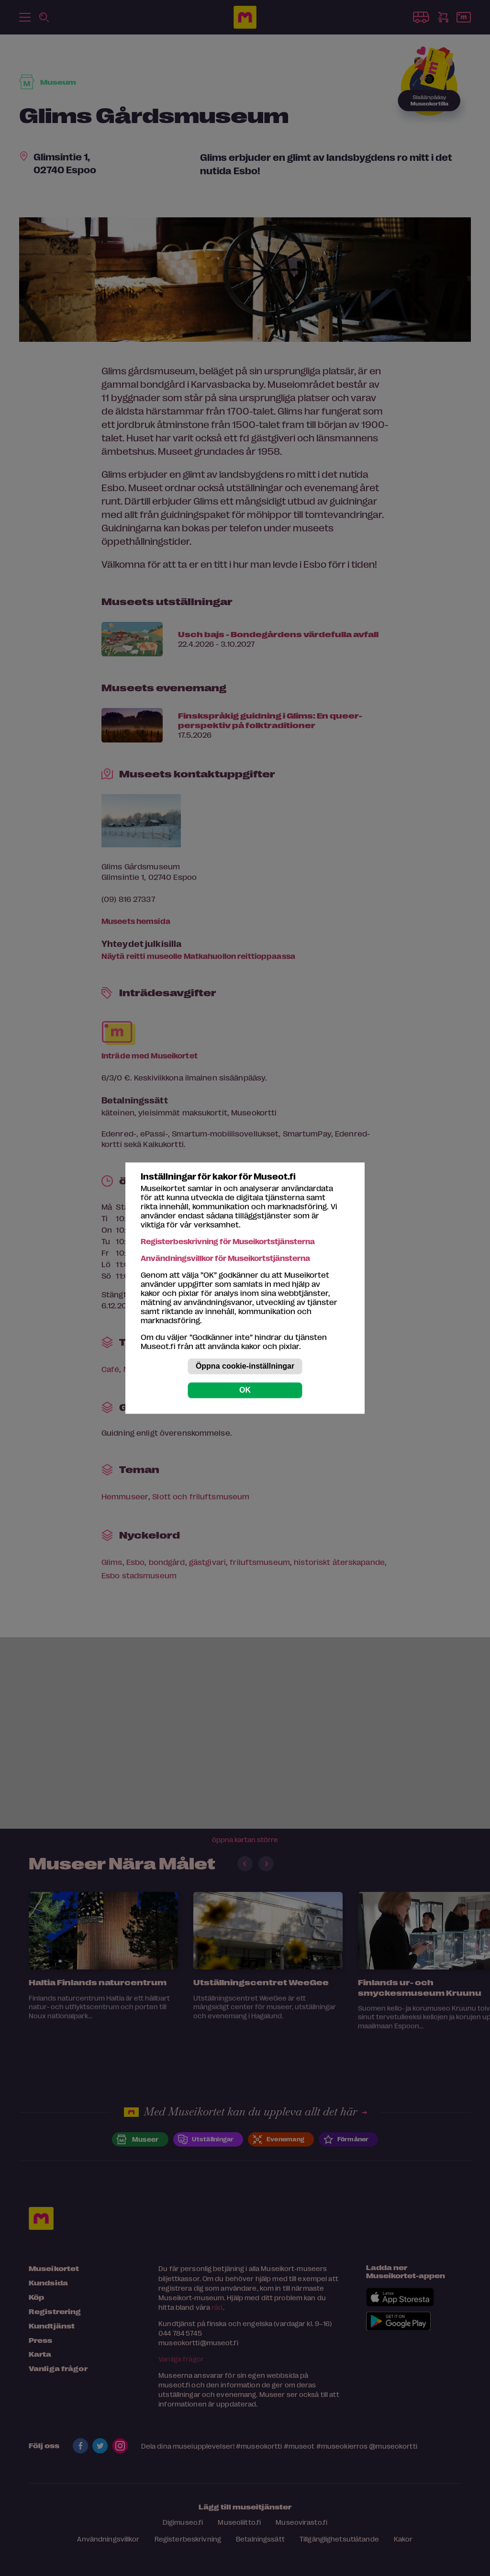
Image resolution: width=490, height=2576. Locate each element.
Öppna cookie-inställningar (245, 1366)
